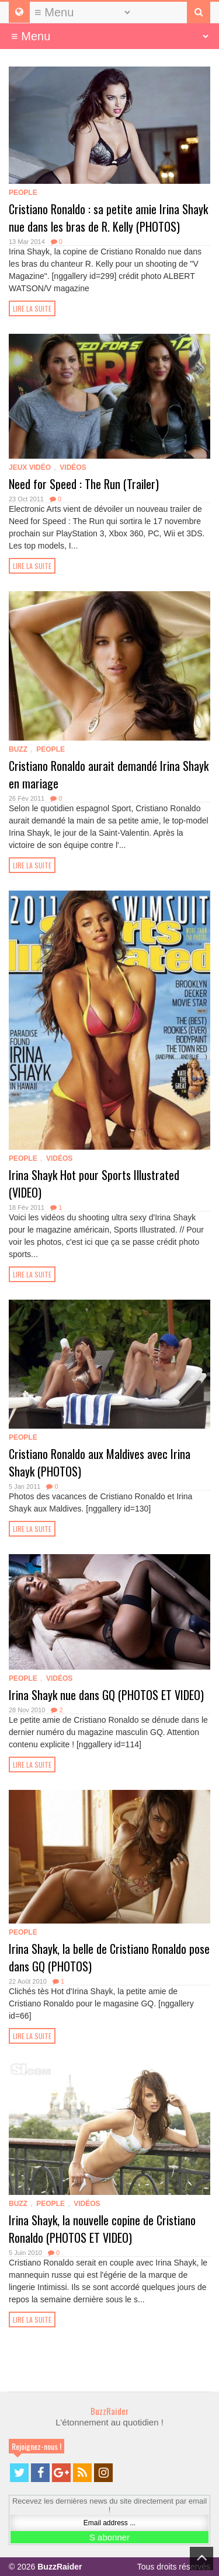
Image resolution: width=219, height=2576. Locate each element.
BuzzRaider (109, 2410)
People (23, 193)
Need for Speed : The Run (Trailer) (84, 484)
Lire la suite (32, 308)
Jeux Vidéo (30, 467)
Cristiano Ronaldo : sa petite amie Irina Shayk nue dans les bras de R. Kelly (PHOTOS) (108, 217)
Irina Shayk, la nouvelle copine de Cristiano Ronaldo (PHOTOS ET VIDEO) (102, 2228)
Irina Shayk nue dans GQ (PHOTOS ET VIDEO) (106, 1695)
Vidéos (73, 467)
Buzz (18, 749)
